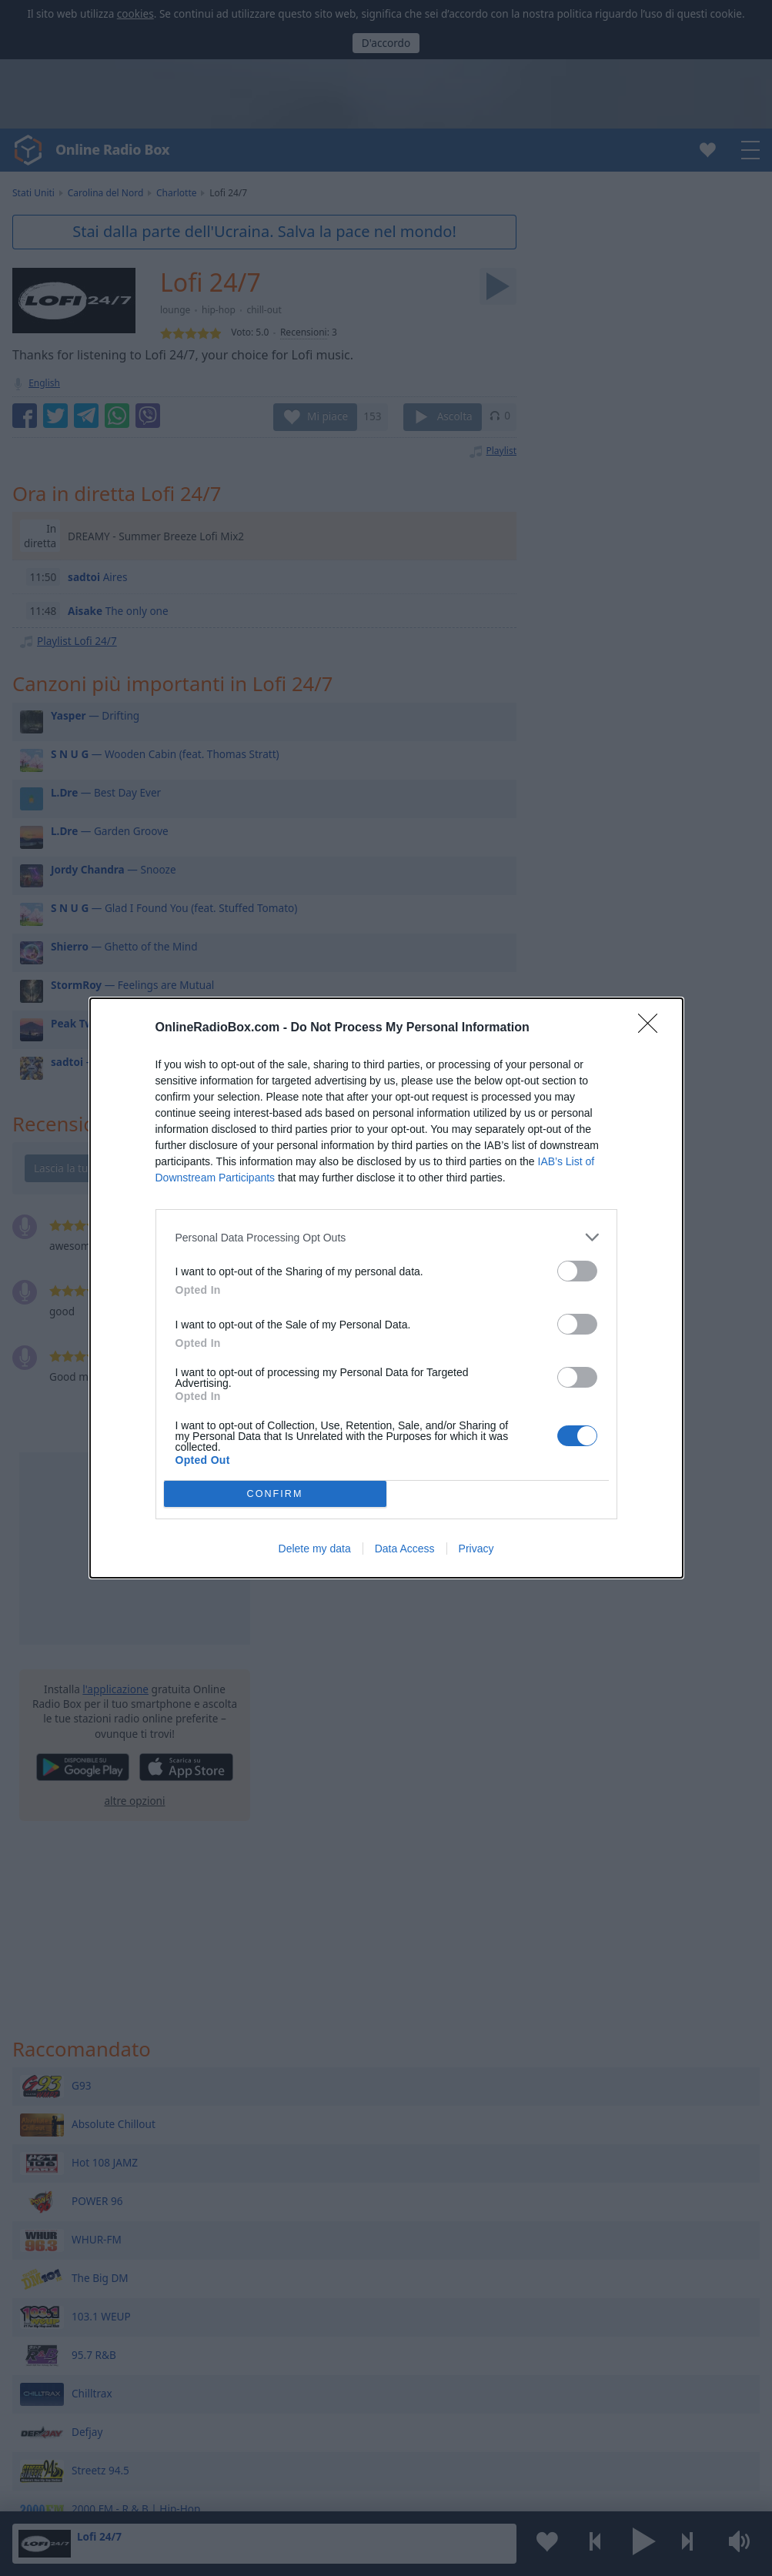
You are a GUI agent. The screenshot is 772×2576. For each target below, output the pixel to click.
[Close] (652, 1028)
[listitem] (386, 1237)
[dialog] (386, 1288)
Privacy (476, 1548)
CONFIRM (275, 1494)
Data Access (405, 1548)
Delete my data (315, 1548)
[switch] (577, 1271)
